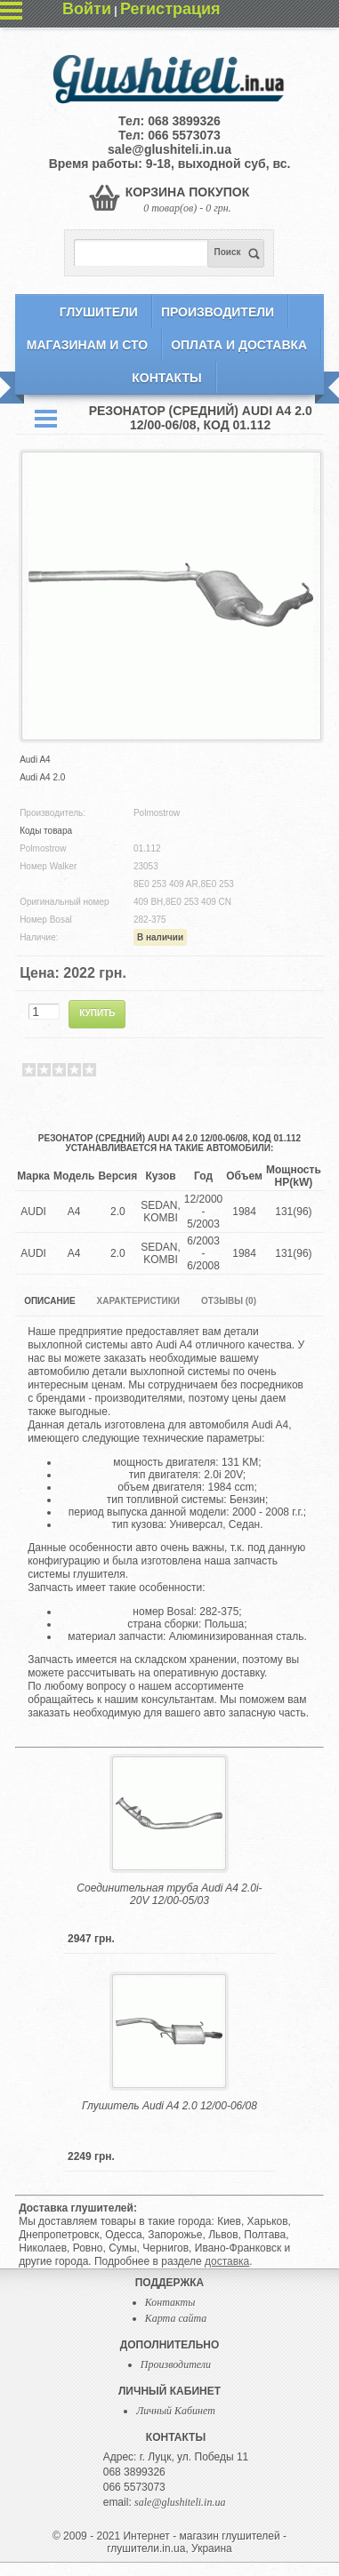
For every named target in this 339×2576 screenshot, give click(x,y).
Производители (217, 312)
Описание (49, 1301)
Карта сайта (175, 2318)
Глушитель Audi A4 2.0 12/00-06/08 (169, 2106)
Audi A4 (35, 759)
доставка (227, 2261)
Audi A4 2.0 (42, 777)
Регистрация (170, 9)
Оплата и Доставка (239, 345)
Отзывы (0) (228, 1301)
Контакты (166, 378)
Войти (86, 9)
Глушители (99, 312)
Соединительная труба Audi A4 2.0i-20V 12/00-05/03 (169, 1894)
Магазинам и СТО (87, 345)
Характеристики (138, 1301)
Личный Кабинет (175, 2410)
